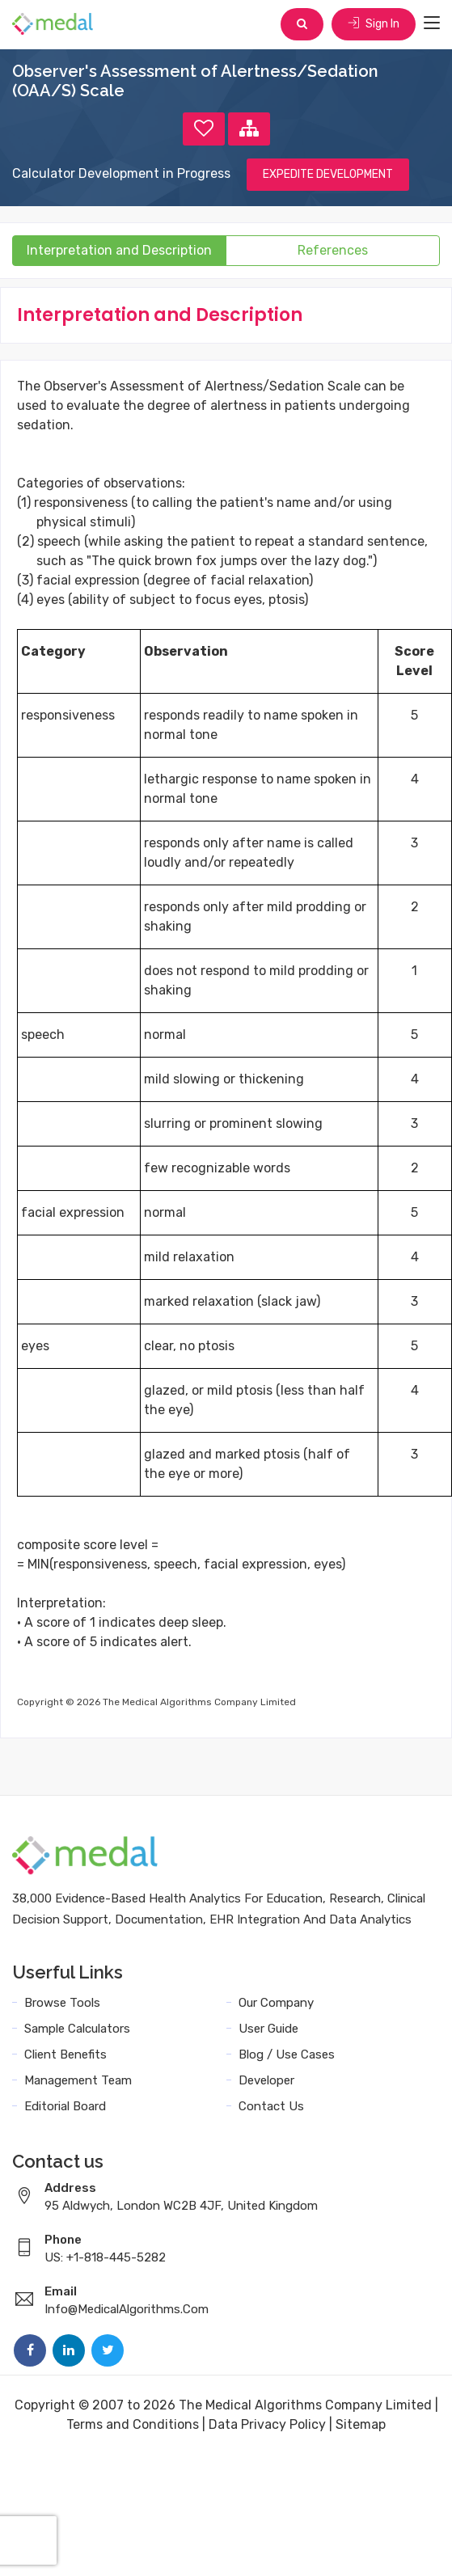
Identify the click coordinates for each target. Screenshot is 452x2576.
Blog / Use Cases (287, 2054)
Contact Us (271, 2106)
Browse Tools (62, 2002)
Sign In (373, 24)
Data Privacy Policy (267, 2424)
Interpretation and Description (119, 250)
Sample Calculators (77, 2028)
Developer (266, 2080)
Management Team (78, 2080)
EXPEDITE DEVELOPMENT (328, 174)
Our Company (276, 2002)
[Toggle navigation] (432, 23)
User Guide (268, 2028)
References (333, 250)
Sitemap (361, 2424)
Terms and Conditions (132, 2424)
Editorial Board (65, 2106)
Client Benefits (65, 2054)
